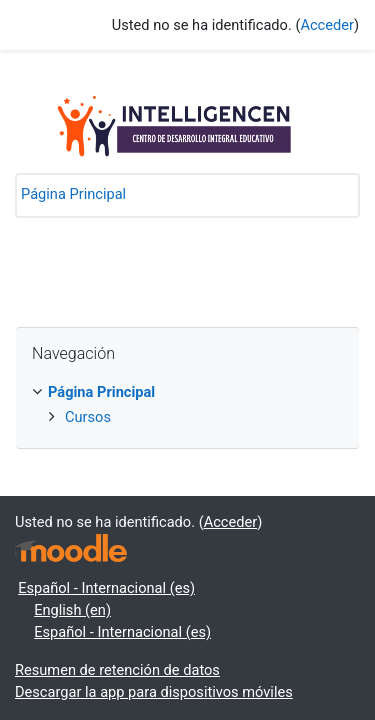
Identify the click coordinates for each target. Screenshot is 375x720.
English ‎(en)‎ (72, 610)
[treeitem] (187, 393)
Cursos (88, 417)
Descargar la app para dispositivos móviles (154, 692)
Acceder (327, 25)
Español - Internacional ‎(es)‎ (106, 588)
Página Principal (73, 194)
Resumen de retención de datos (117, 670)
